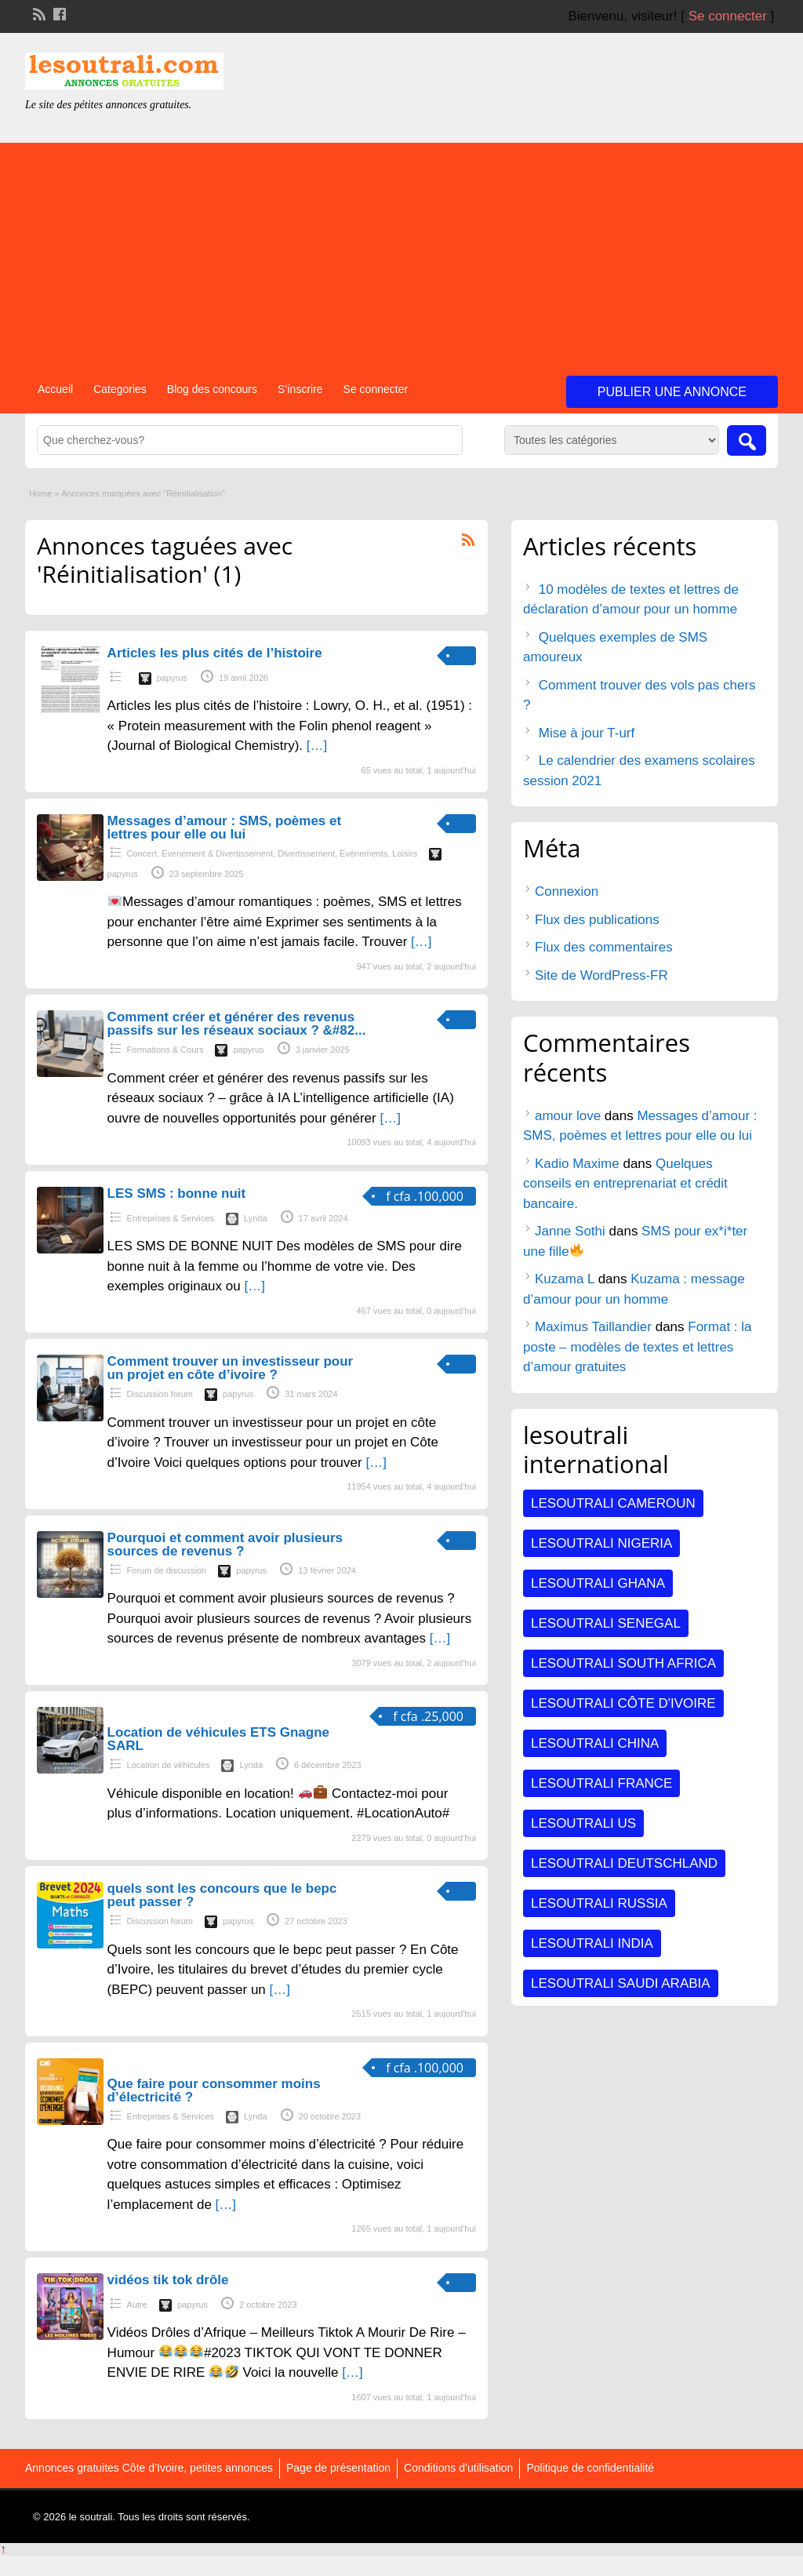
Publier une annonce (672, 391)
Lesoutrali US (583, 1823)
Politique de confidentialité (590, 2467)
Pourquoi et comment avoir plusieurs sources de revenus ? (225, 1544)
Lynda (255, 1218)
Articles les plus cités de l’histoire (214, 653)
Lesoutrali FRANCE (601, 1783)
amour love (568, 1115)
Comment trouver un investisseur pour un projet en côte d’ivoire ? (230, 1368)
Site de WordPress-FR (601, 975)
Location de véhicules (168, 1765)
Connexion (566, 891)
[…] (317, 745)
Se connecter (728, 16)
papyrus (172, 677)
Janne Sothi (570, 1231)
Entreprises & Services (170, 1218)
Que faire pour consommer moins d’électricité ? (214, 2090)
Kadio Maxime (577, 1163)
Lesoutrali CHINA (595, 1743)
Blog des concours (212, 389)
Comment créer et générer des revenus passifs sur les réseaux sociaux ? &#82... (236, 1024)
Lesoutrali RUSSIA (599, 1903)
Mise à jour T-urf (587, 733)
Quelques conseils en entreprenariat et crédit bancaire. (625, 1183)
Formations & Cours (165, 1049)
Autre (137, 2304)
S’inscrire (300, 389)
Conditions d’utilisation (458, 2467)
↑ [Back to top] (3, 2549)
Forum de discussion (167, 1570)
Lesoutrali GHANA (598, 1583)
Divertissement (306, 853)
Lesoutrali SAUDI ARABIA (620, 1983)
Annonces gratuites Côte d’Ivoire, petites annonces (149, 2467)
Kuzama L (564, 1279)
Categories (120, 389)
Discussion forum (160, 1394)
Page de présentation (338, 2467)
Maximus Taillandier (593, 1326)
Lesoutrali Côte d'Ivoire (623, 1703)
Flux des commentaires (604, 947)
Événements (363, 853)
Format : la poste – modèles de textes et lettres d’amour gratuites (637, 1346)
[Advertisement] (401, 252)
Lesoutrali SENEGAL (606, 1623)
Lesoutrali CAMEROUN (613, 1503)
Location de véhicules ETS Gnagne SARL (218, 1739)
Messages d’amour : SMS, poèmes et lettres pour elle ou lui (224, 827)
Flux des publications (597, 919)
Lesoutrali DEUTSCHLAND (624, 1863)
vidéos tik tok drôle (168, 2279)
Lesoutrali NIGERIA (601, 1543)
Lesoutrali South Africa (623, 1663)
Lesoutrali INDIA (592, 1943)
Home (40, 493)
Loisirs (404, 853)
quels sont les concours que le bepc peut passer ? (222, 1895)
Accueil (55, 389)
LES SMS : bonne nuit (176, 1193)
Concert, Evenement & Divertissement (200, 853)
